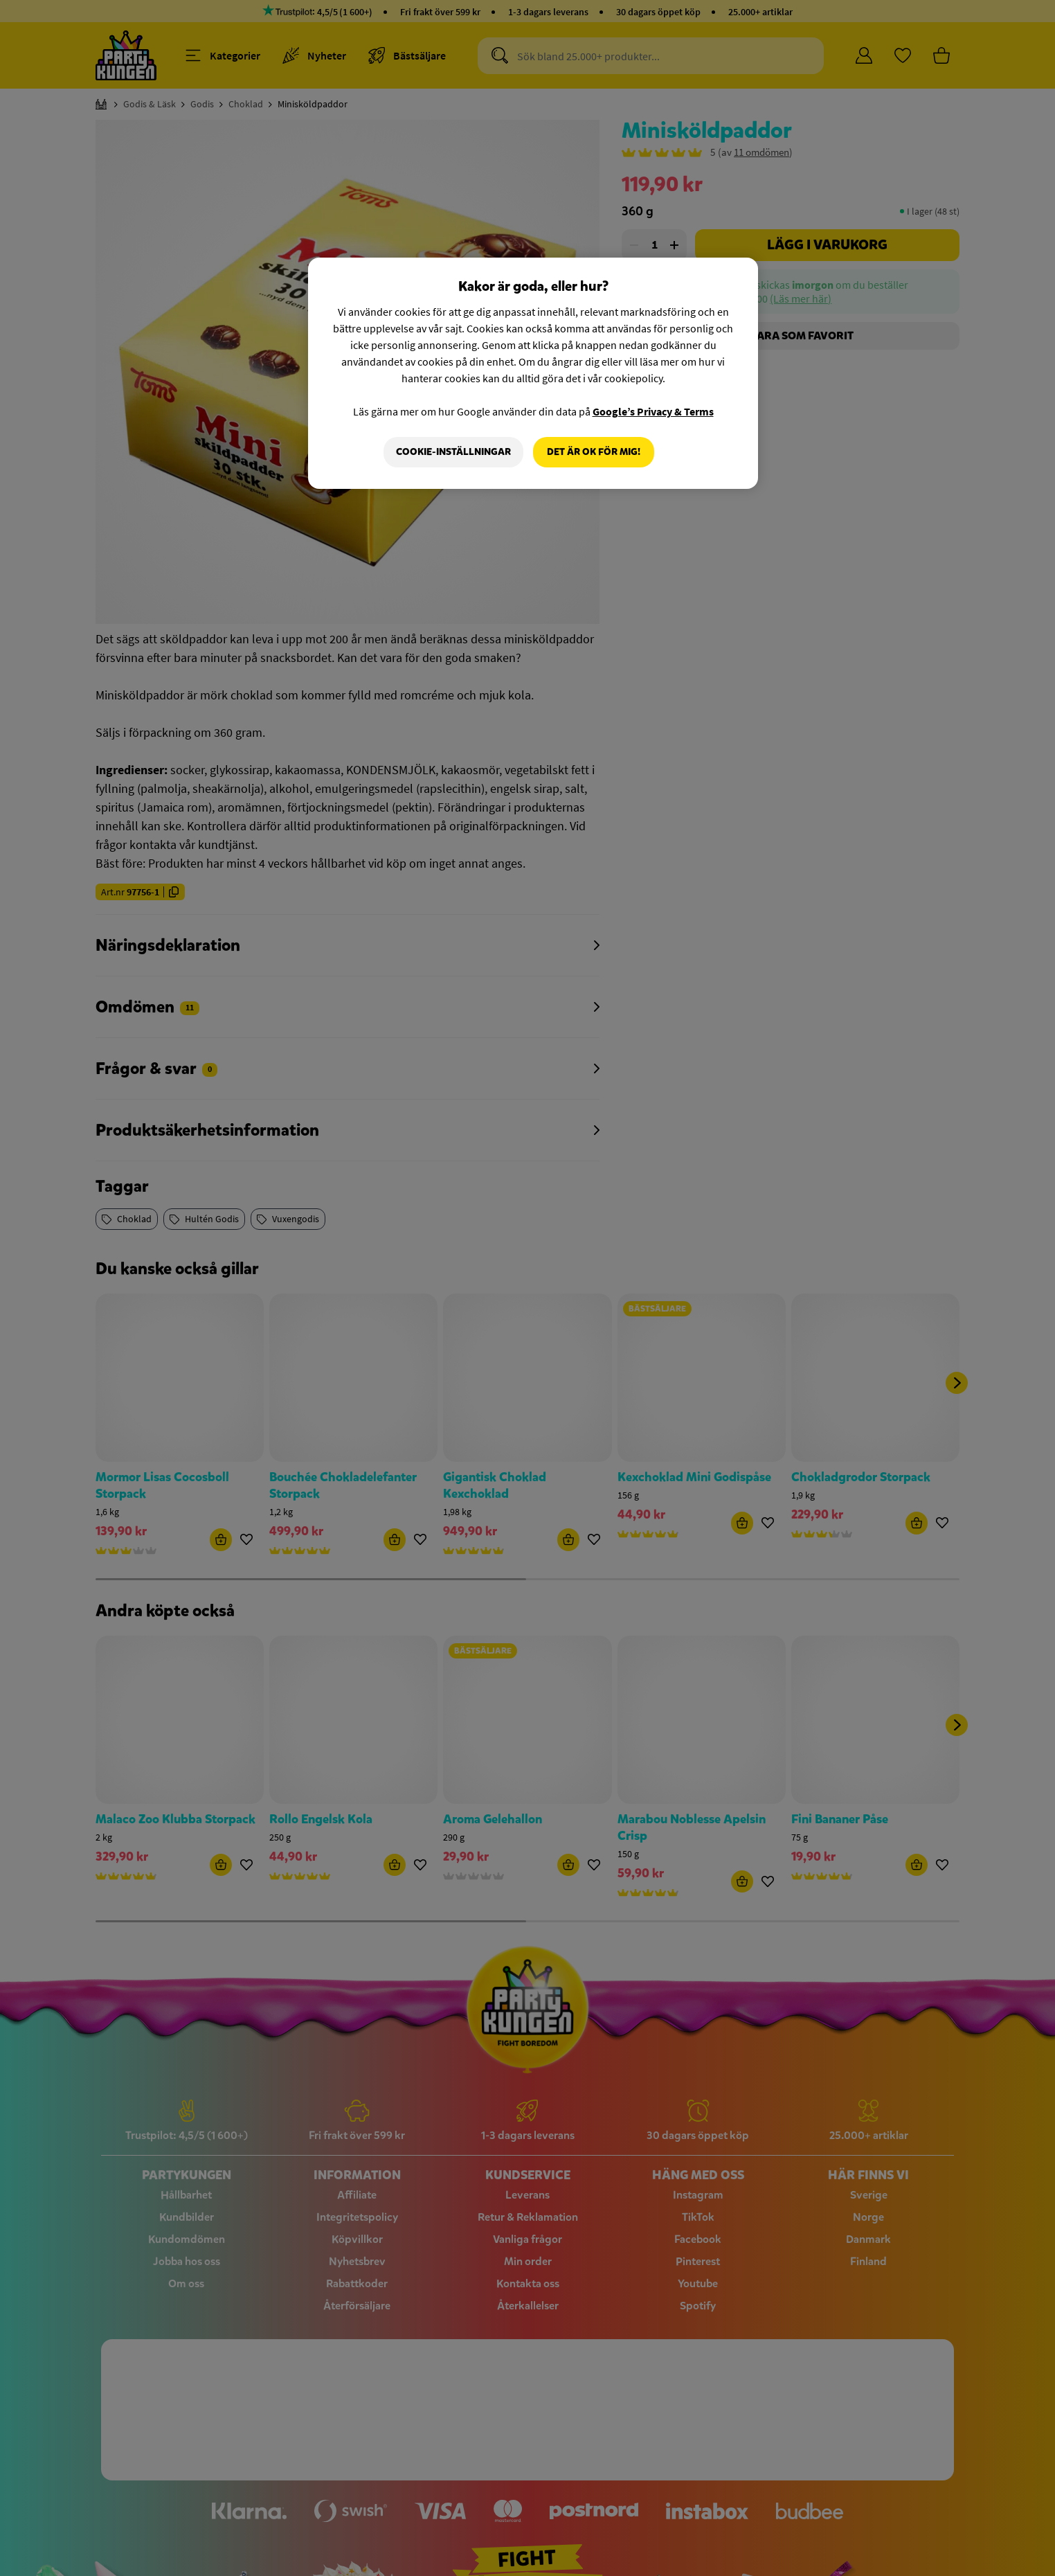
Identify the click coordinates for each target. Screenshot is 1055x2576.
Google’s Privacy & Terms (653, 411)
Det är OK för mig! (593, 451)
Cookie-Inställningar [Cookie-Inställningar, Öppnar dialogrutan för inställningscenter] (453, 451)
